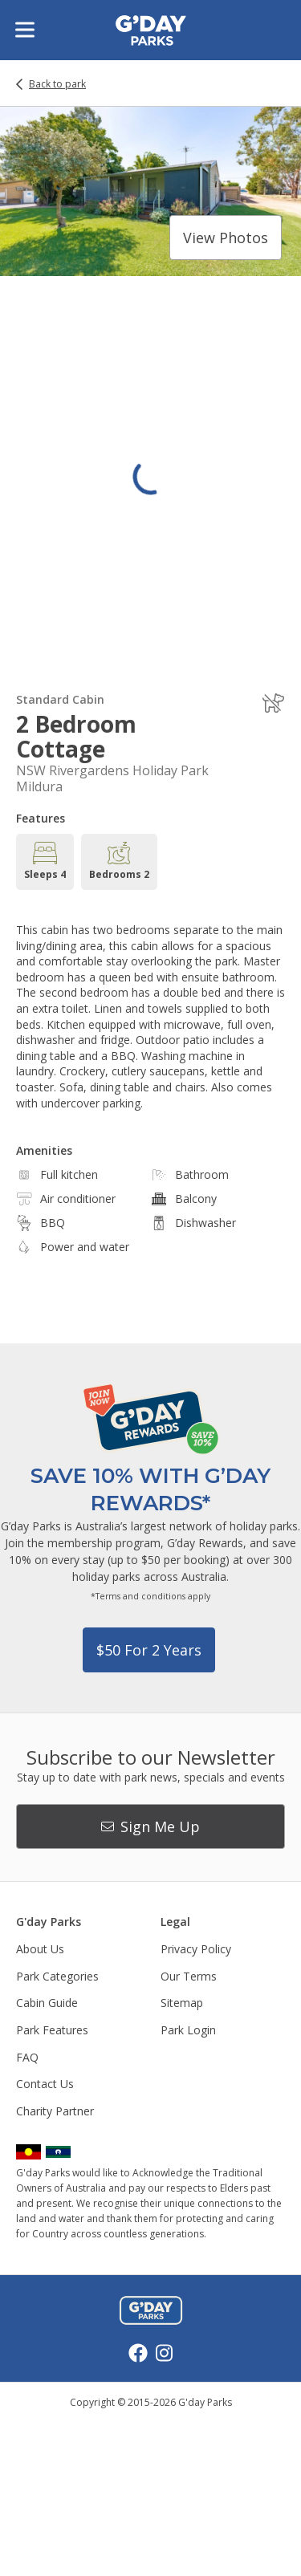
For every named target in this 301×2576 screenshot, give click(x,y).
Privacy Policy (196, 1948)
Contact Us (45, 2083)
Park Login (188, 2030)
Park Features (52, 2030)
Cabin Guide (47, 2002)
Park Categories (57, 1976)
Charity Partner (55, 2111)
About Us (40, 1948)
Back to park (57, 84)
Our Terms (189, 1976)
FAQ (27, 2057)
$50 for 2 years (148, 1650)
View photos (225, 237)
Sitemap (182, 2002)
